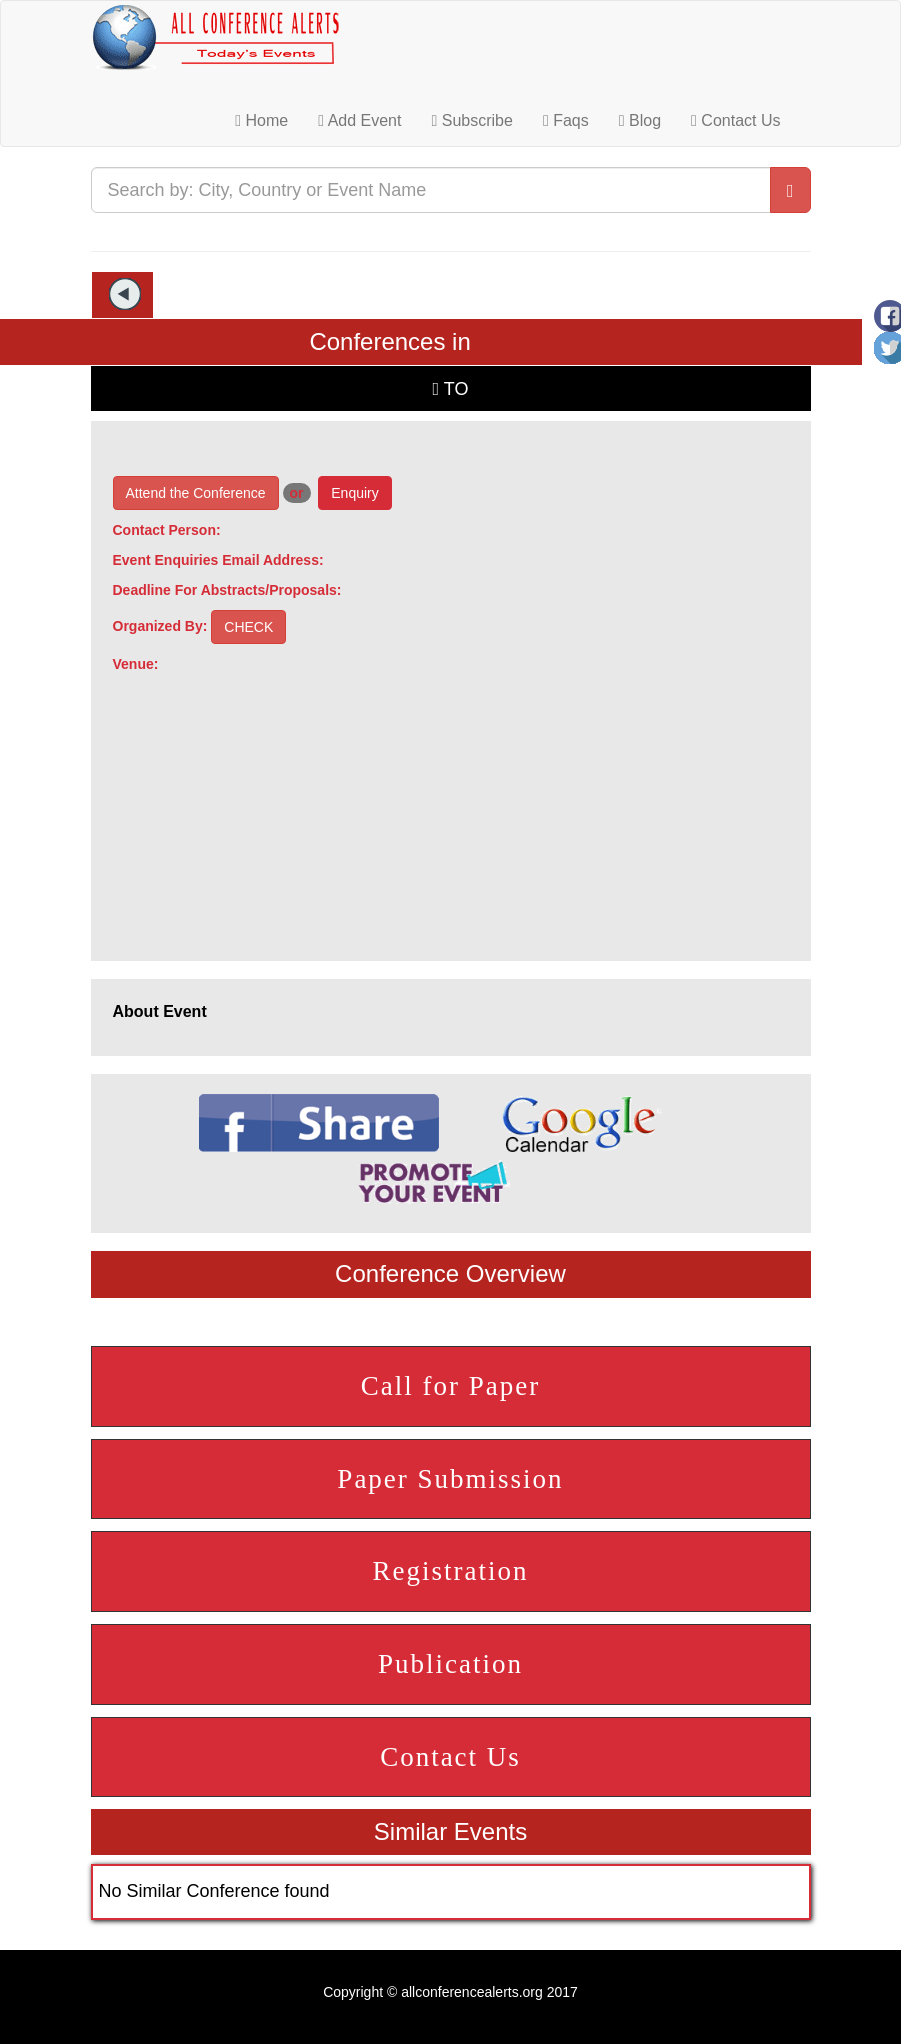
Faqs (566, 120)
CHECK (248, 627)
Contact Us (735, 120)
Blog (640, 120)
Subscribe (471, 120)
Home (261, 120)
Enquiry (354, 493)
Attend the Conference (196, 493)
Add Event (359, 120)
